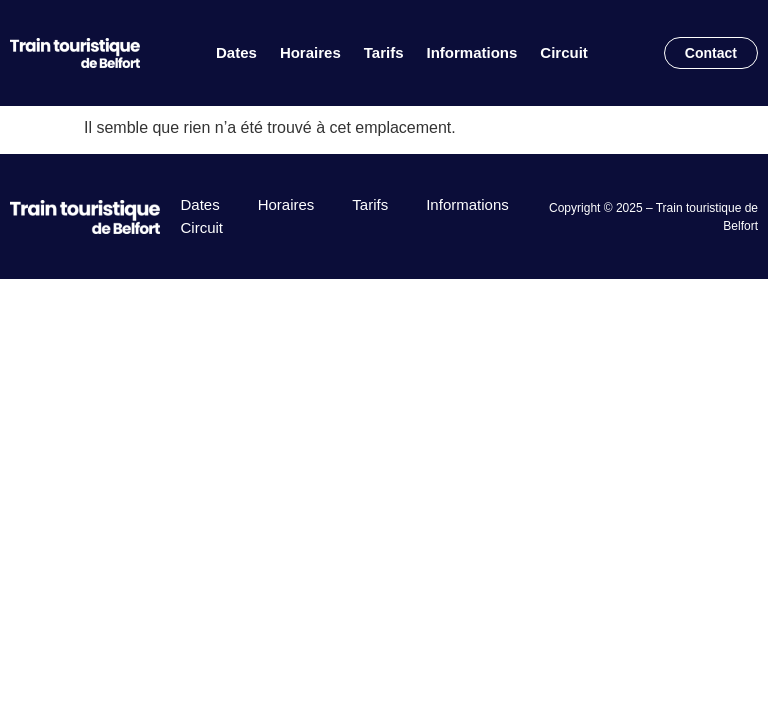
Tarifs (384, 52)
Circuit (564, 52)
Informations (471, 52)
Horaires (310, 52)
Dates (236, 52)
